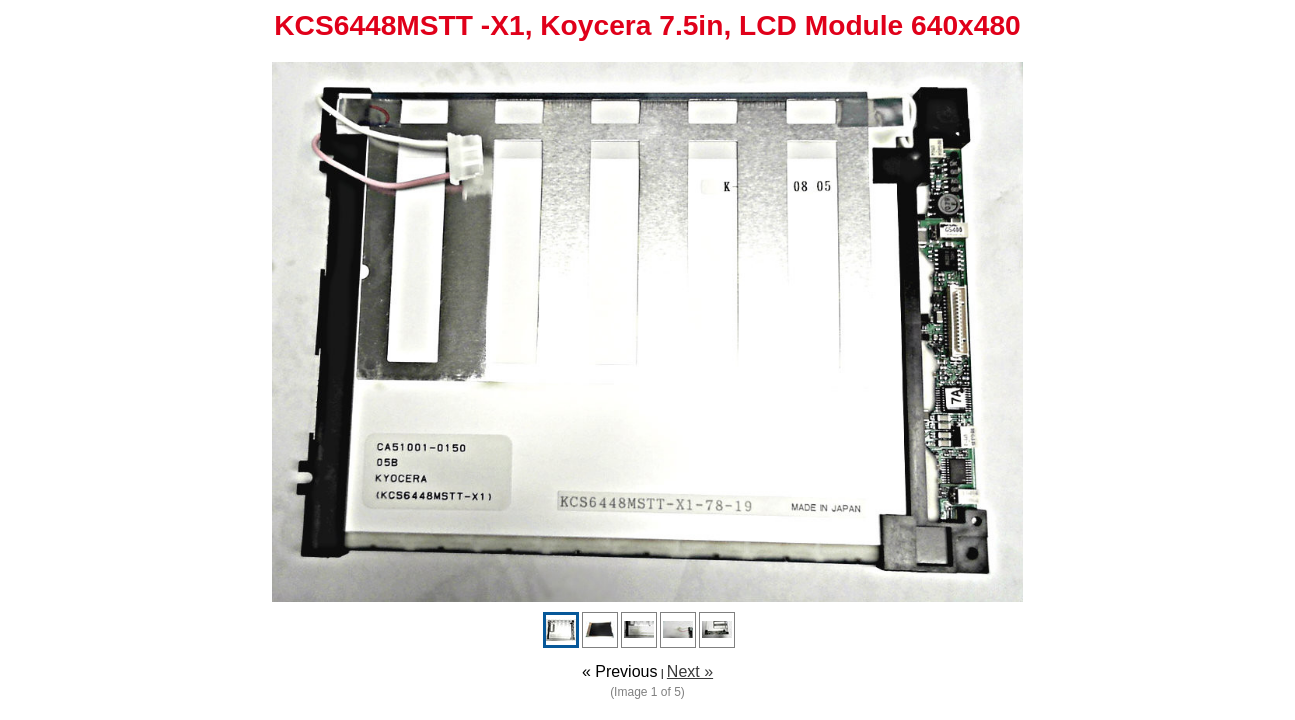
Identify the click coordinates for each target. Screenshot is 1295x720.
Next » (690, 671)
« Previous (620, 671)
